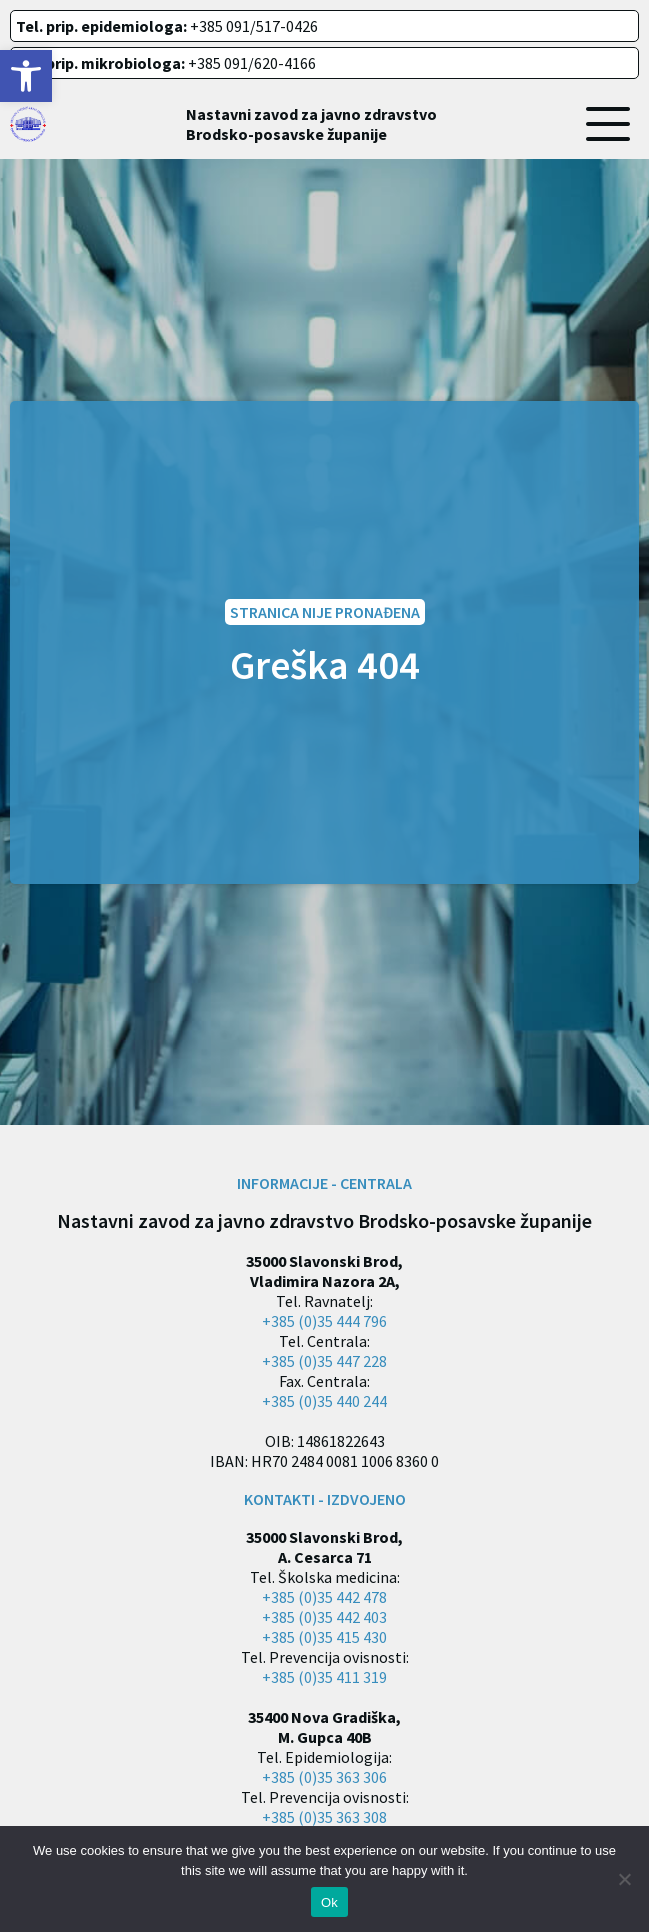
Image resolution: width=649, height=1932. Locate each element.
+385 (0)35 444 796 (324, 1321)
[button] (26, 76)
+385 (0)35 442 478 (324, 1597)
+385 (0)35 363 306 (324, 1777)
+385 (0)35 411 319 (324, 1677)
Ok (329, 1902)
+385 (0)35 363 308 (324, 1817)
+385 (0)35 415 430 (324, 1637)
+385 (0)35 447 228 (324, 1361)
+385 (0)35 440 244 (324, 1401)
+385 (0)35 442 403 (324, 1617)
